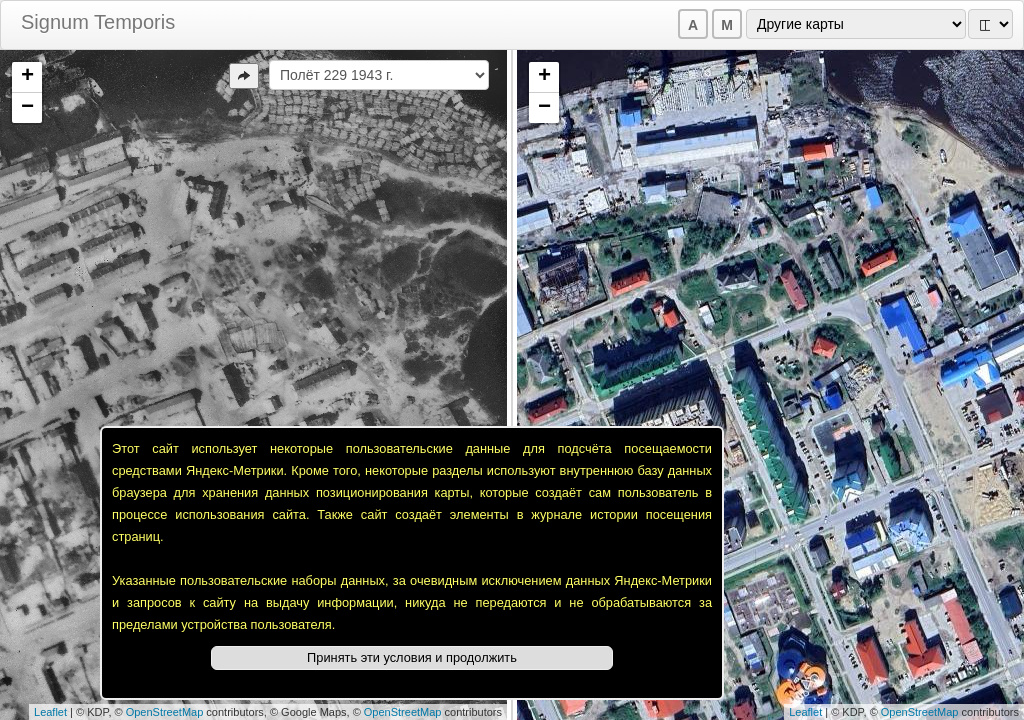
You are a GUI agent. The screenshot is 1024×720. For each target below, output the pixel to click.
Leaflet (50, 712)
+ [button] (27, 77)
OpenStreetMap (165, 712)
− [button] (27, 108)
